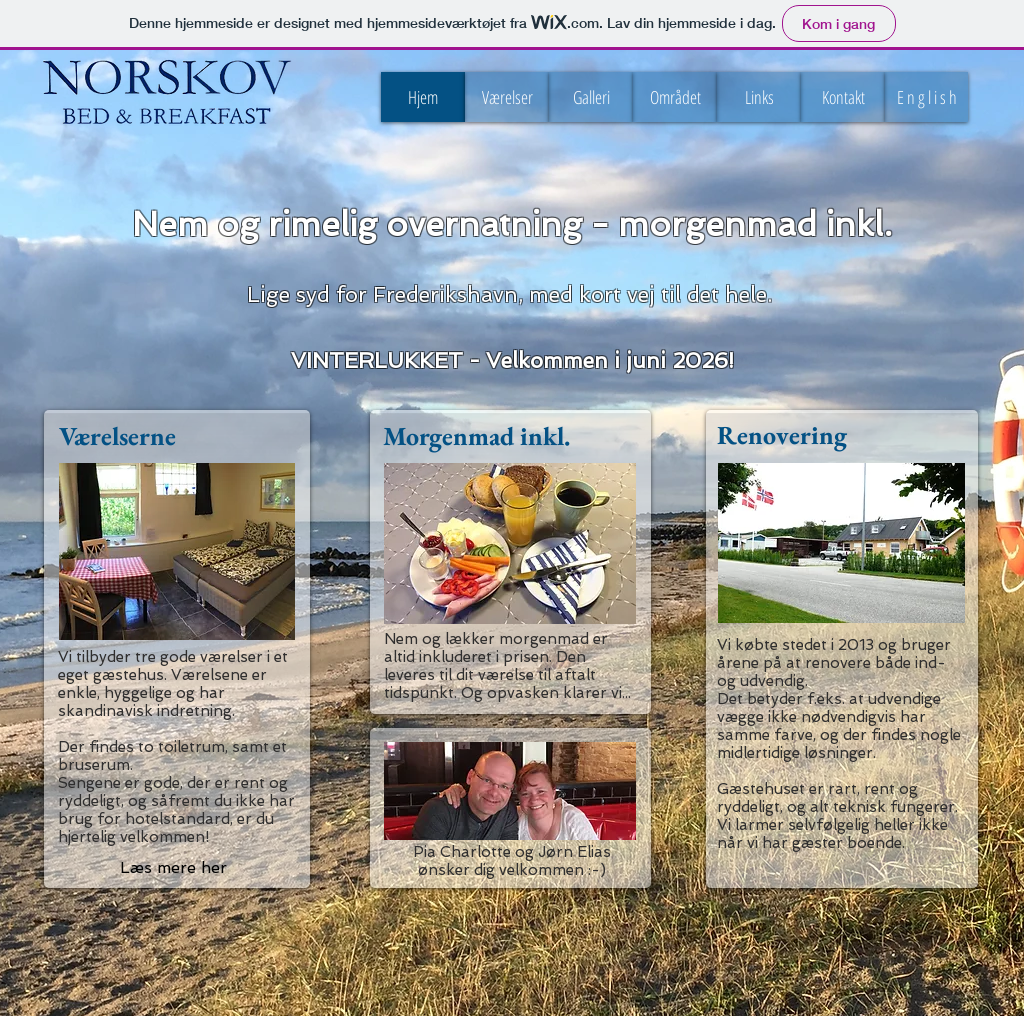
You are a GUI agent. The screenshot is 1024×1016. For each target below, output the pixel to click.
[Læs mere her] (173, 868)
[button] (926, 97)
